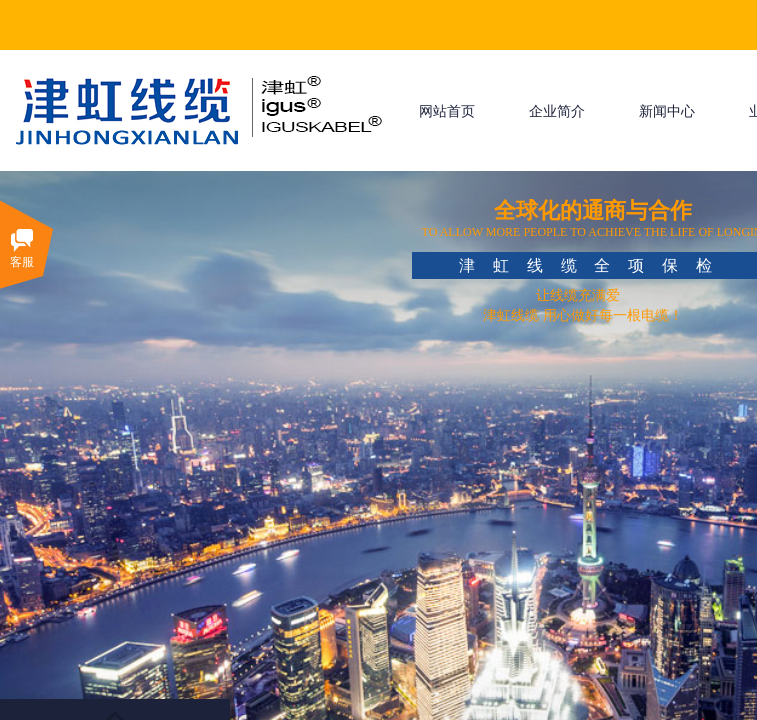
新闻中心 (667, 111)
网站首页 (447, 111)
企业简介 (557, 111)
